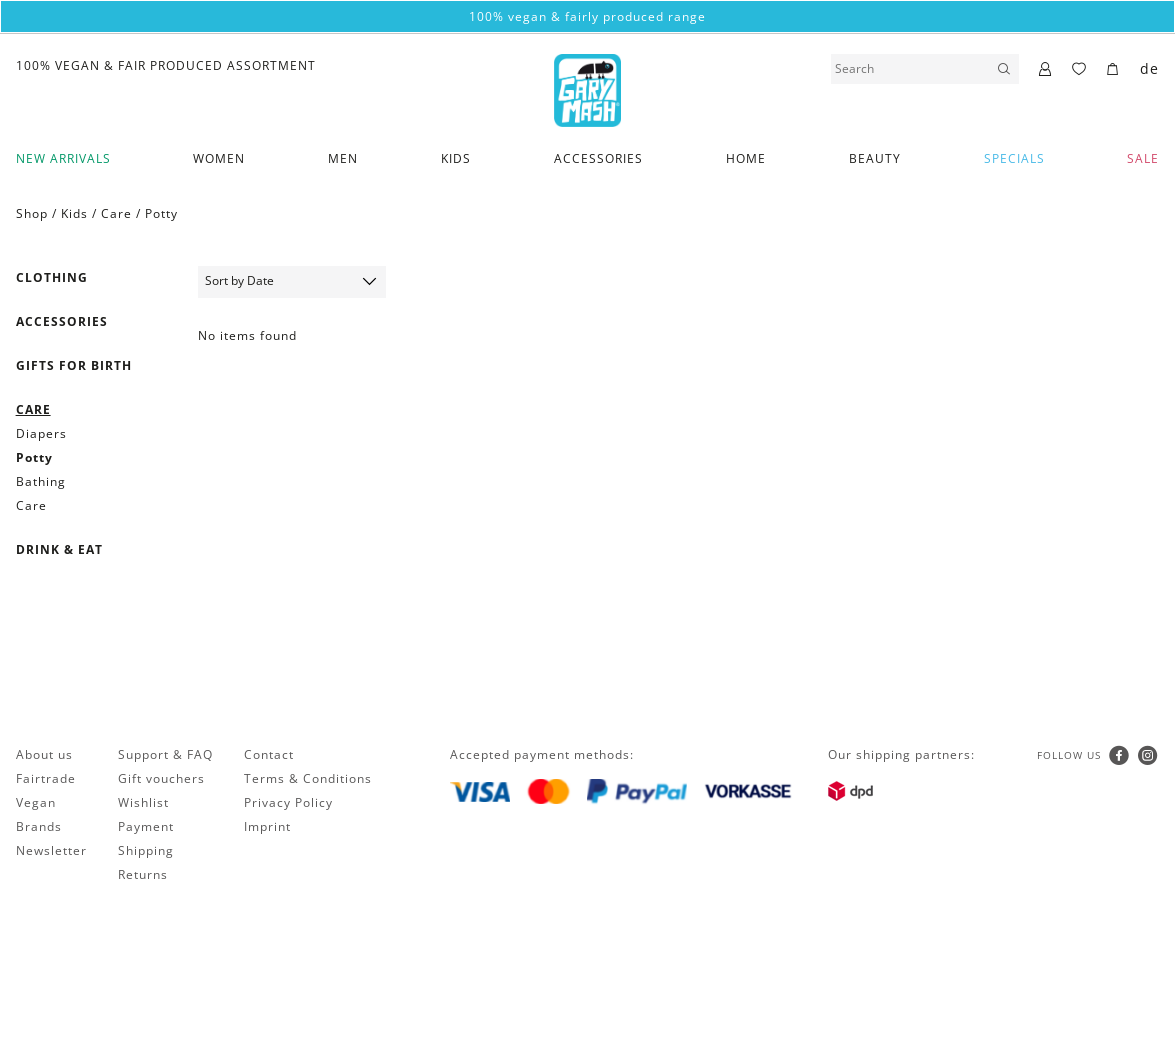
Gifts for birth (74, 365)
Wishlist (143, 802)
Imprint (267, 826)
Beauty (875, 158)
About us (44, 754)
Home (746, 158)
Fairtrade (46, 778)
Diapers (41, 433)
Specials (1014, 158)
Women (219, 158)
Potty (161, 213)
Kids (456, 158)
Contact (269, 754)
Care (116, 213)
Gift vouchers (161, 778)
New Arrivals (63, 158)
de (1149, 68)
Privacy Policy (288, 802)
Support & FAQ (165, 754)
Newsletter (51, 850)
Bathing (41, 481)
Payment (146, 826)
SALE (1143, 158)
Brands (39, 826)
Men (343, 158)
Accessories (598, 158)
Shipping (146, 850)
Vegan (36, 802)
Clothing (52, 277)
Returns (143, 874)
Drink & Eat (59, 549)
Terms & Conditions (308, 778)
